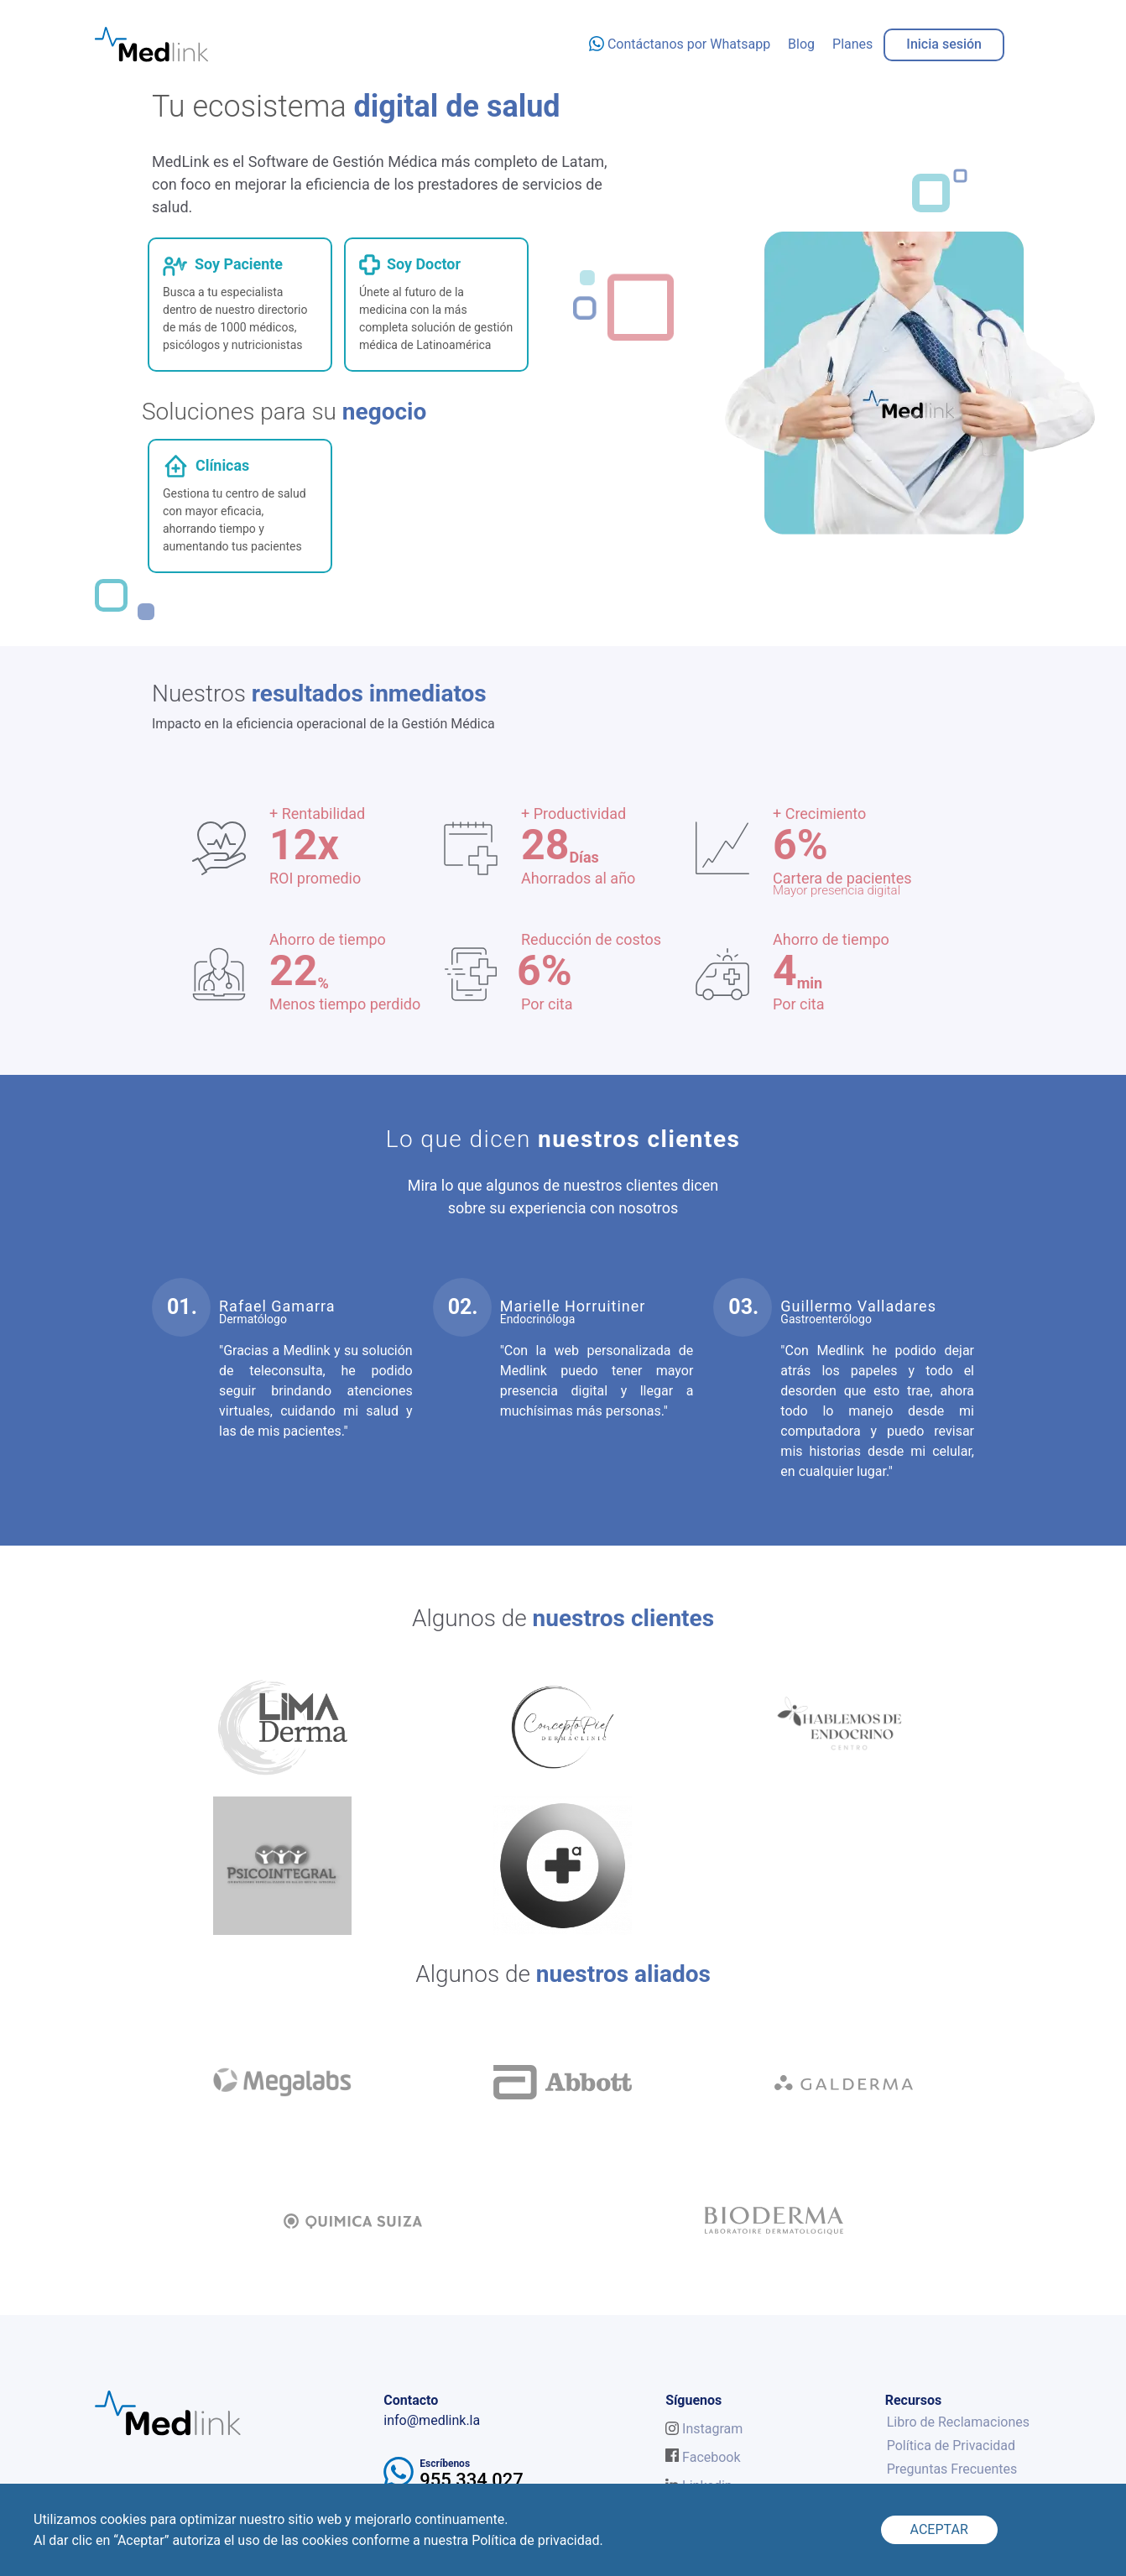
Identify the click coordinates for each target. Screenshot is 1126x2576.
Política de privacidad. (537, 2540)
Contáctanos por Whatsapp (679, 44)
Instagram (704, 2429)
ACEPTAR (939, 2529)
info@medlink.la (431, 2420)
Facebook (702, 2456)
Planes (852, 44)
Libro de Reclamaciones (958, 2422)
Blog (801, 44)
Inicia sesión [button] (944, 44)
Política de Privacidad (951, 2445)
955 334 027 (471, 2479)
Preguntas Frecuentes (952, 2469)
